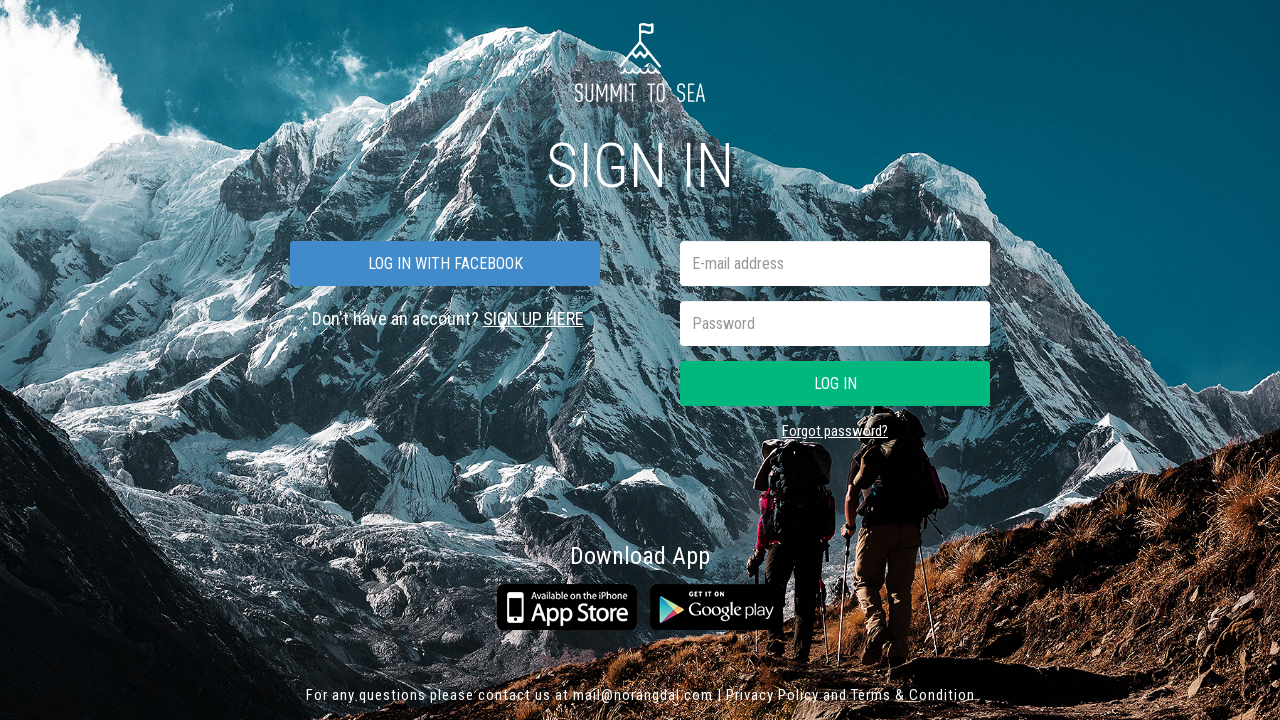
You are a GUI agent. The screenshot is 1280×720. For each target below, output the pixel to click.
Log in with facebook (445, 263)
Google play (716, 607)
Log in (835, 383)
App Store (567, 607)
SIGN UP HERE (533, 318)
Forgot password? (835, 431)
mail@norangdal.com (643, 695)
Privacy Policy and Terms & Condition (850, 695)
